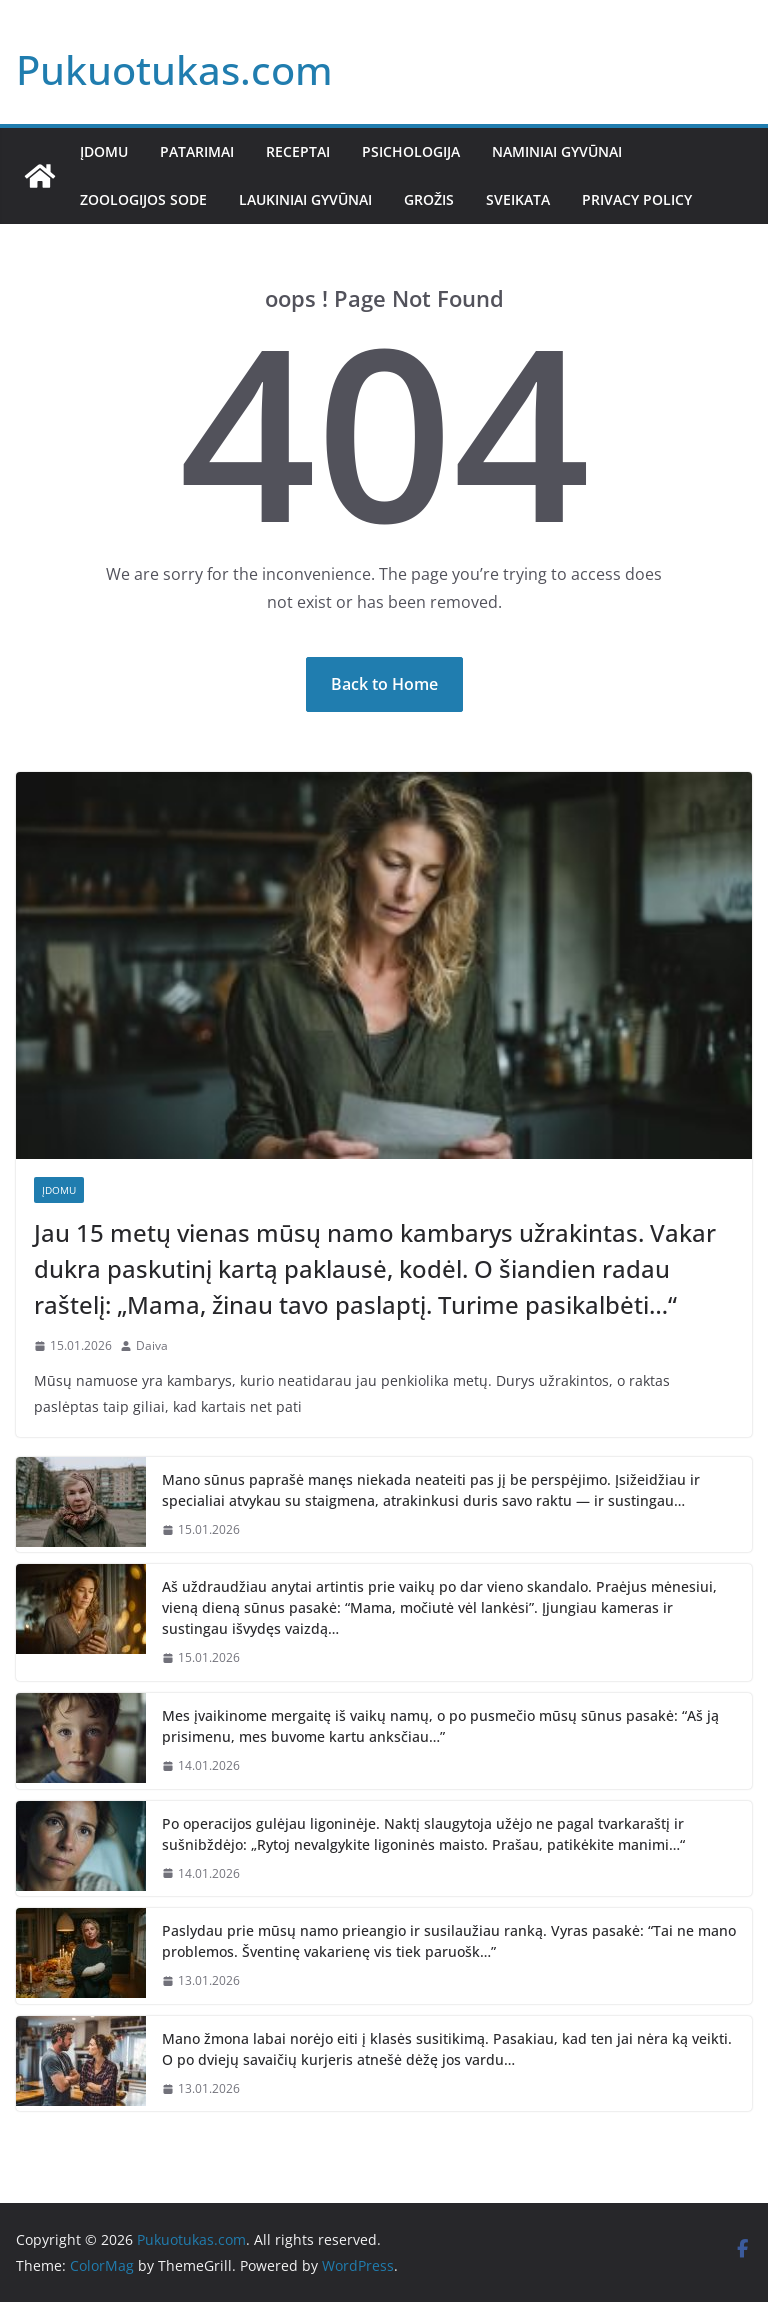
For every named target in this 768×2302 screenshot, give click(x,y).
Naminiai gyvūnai (557, 151)
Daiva (152, 1345)
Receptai (298, 151)
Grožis (429, 199)
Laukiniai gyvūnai (305, 199)
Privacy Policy (637, 199)
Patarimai (197, 151)
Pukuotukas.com (174, 69)
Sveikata (518, 199)
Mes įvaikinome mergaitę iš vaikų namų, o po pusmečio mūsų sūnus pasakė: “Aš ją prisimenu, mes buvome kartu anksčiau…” (440, 1726)
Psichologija (411, 151)
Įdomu (104, 151)
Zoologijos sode (143, 199)
